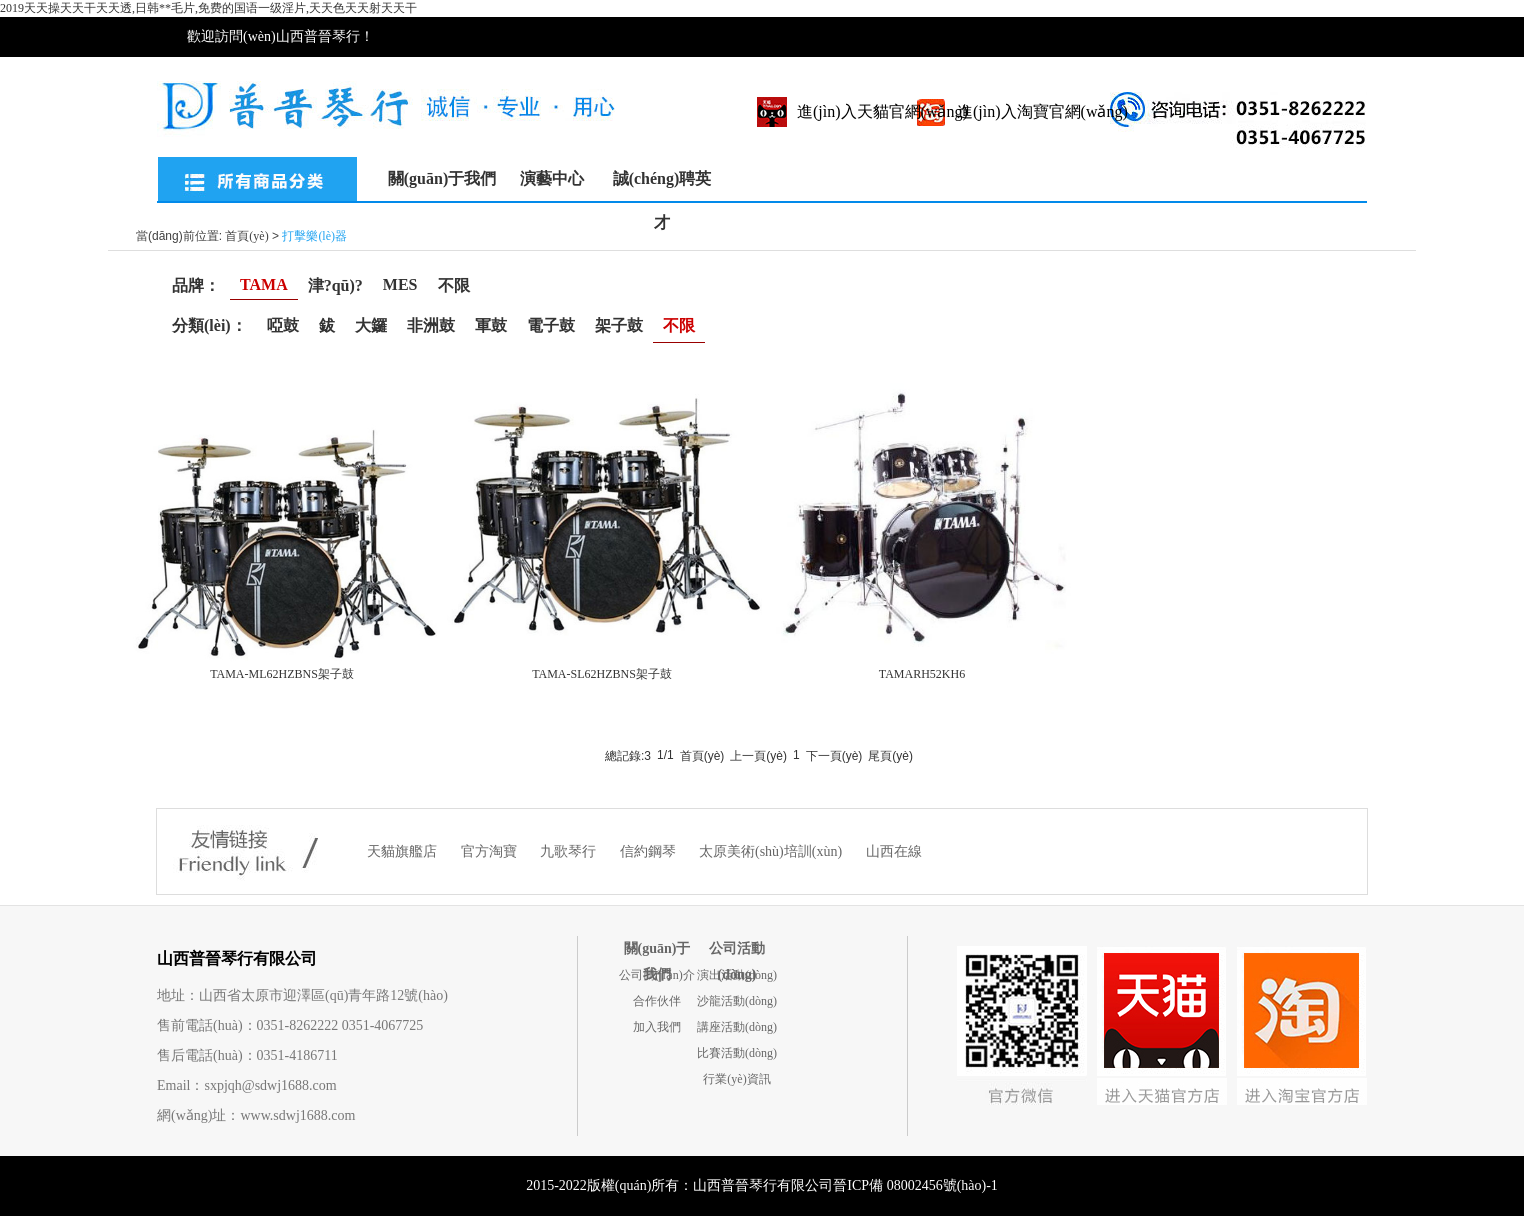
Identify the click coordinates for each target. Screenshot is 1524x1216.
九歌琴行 (570, 851)
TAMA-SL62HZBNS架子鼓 (602, 674)
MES (400, 284)
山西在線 (894, 851)
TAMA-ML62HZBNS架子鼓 (282, 674)
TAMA (264, 284)
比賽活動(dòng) (737, 1053)
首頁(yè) (246, 236)
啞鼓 (283, 325)
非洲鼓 (431, 325)
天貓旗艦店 (404, 851)
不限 (454, 285)
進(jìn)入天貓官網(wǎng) (882, 111)
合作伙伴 (657, 1001)
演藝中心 (552, 178)
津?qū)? (335, 285)
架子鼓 (619, 325)
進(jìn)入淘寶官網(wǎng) (1042, 111)
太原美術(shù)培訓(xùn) (772, 851)
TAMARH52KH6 (922, 674)
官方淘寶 (491, 851)
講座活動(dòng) (737, 1027)
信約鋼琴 (650, 851)
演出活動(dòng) (737, 975)
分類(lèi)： (209, 325)
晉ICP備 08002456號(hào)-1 (915, 1185)
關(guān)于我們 (442, 178)
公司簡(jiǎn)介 (657, 975)
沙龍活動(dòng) (737, 1001)
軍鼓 (491, 325)
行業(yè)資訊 (736, 1079)
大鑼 (371, 325)
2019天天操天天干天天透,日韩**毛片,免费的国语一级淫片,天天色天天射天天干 (208, 8)
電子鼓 (551, 325)
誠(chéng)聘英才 (662, 185)
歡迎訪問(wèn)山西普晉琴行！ (280, 36)
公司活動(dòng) (737, 951)
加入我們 (657, 1027)
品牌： (196, 285)
